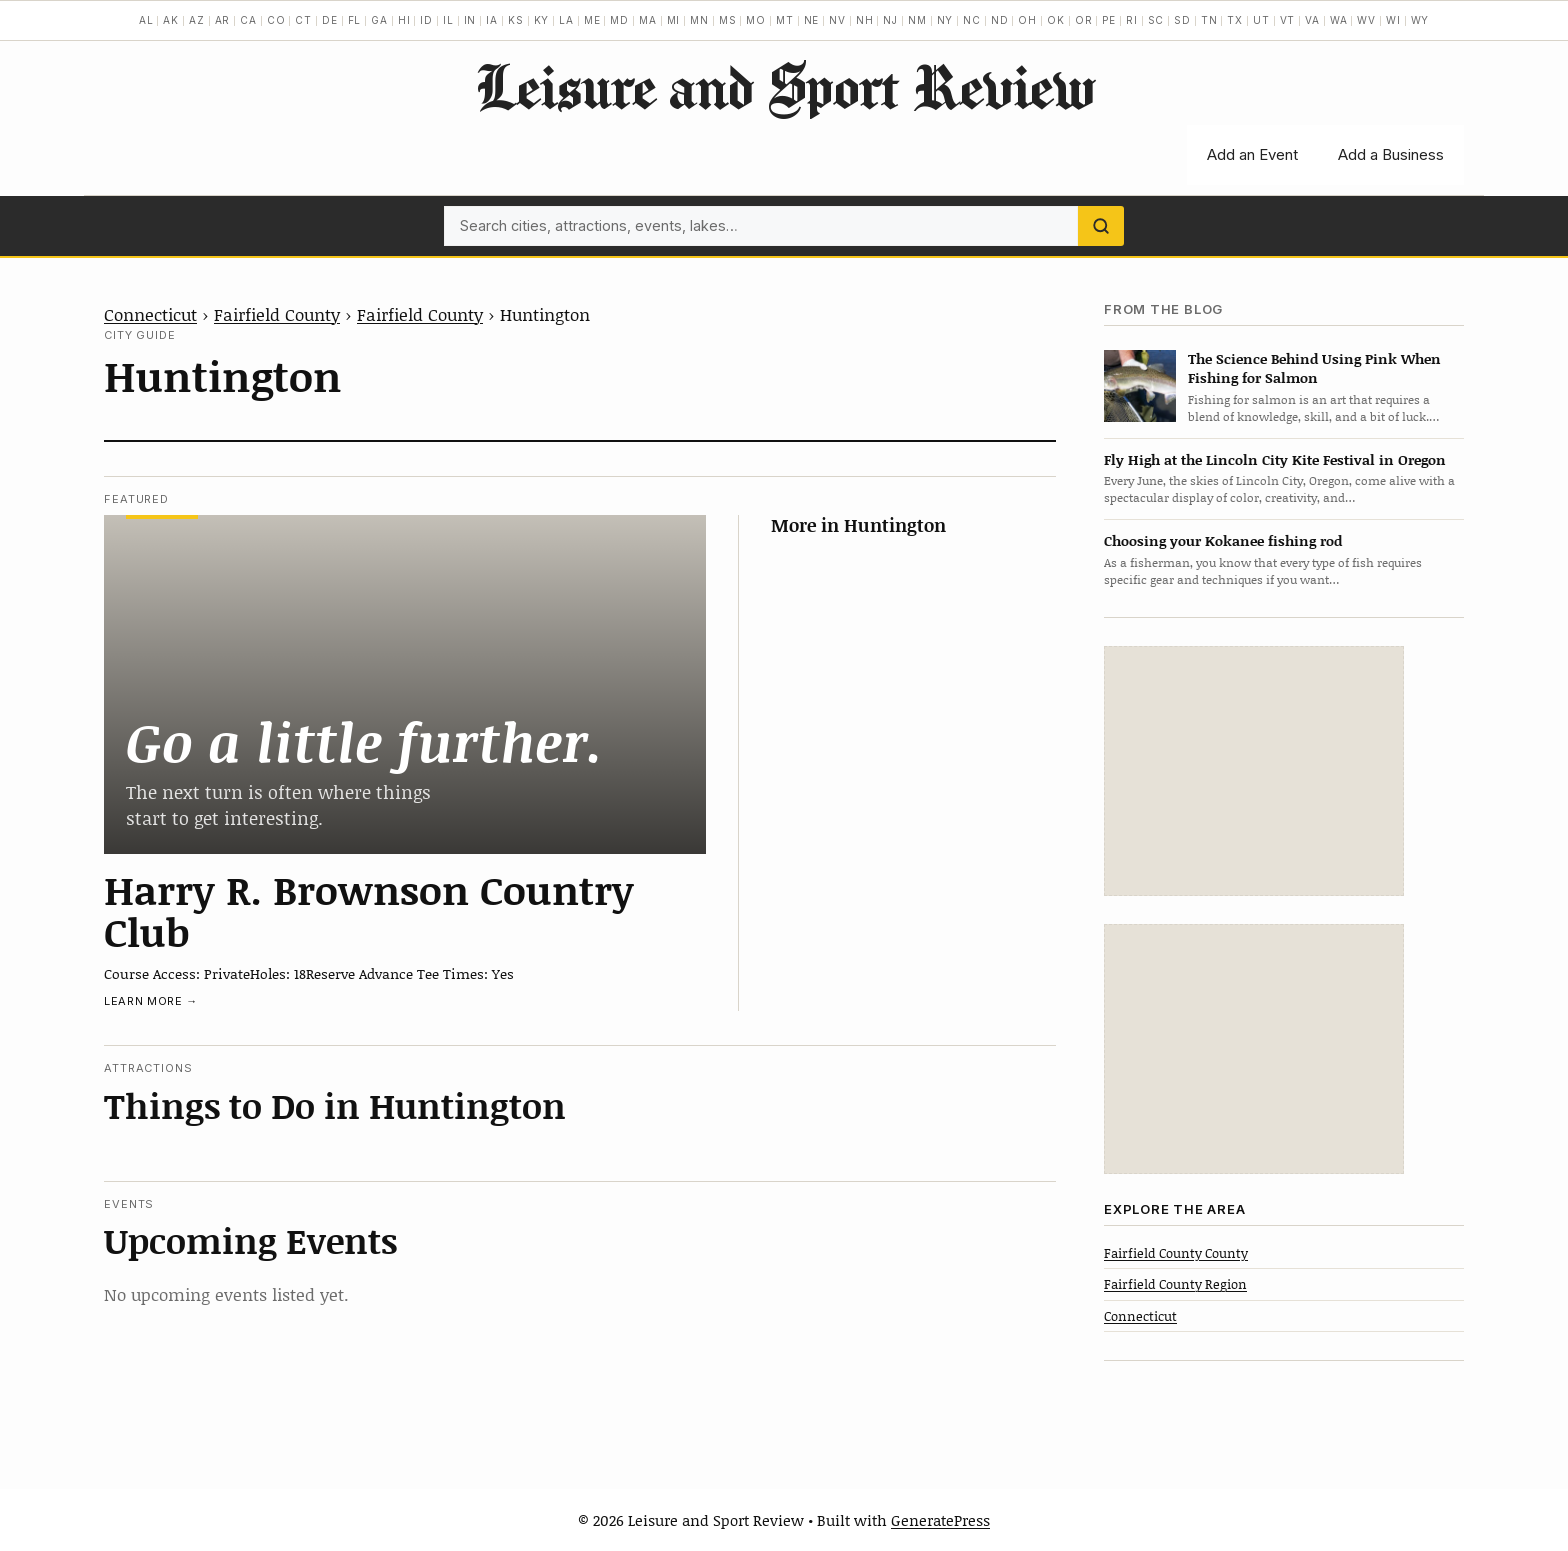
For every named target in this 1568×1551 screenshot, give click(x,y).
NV (837, 20)
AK (171, 20)
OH (1027, 20)
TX (1235, 20)
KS (516, 20)
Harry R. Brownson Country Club (369, 910)
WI (1393, 20)
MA (648, 20)
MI (674, 20)
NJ (890, 20)
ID (426, 20)
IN (470, 20)
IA (492, 20)
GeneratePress (940, 1520)
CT (303, 20)
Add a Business (1391, 154)
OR (1084, 20)
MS (728, 20)
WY (1420, 20)
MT (785, 20)
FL (355, 20)
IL (448, 20)
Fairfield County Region (1175, 1284)
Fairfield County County (1176, 1253)
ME (592, 20)
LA (566, 20)
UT (1261, 20)
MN (699, 20)
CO (276, 20)
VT (1288, 20)
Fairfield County (277, 314)
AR (223, 20)
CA (248, 20)
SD (1182, 20)
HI (404, 20)
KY (542, 20)
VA (1312, 20)
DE (330, 20)
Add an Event (1252, 154)
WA (1339, 20)
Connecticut (150, 314)
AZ (197, 20)
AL (146, 20)
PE (1109, 20)
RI (1132, 20)
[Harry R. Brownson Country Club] (405, 684)
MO (756, 20)
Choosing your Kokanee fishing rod (1223, 540)
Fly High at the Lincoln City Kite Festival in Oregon (1275, 459)
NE (812, 20)
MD (619, 20)
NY (945, 20)
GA (379, 20)
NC (972, 20)
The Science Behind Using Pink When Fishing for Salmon (1314, 368)
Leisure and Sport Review (784, 86)
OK (1056, 20)
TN (1209, 20)
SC (1156, 20)
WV (1366, 20)
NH (865, 20)
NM (917, 20)
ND (1000, 20)
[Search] (1101, 226)
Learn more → (151, 1001)
